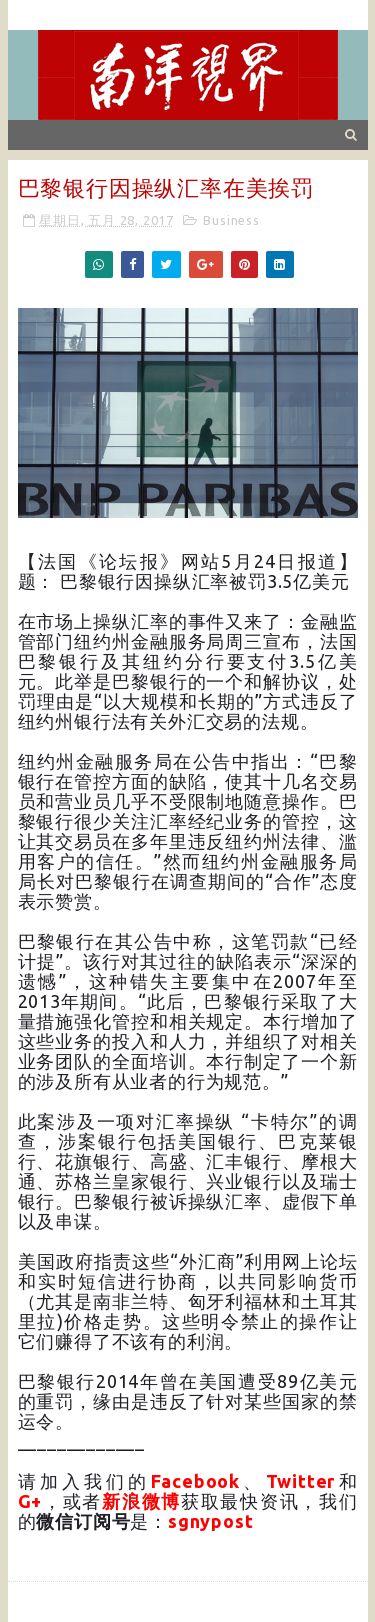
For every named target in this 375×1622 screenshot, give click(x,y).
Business (231, 220)
